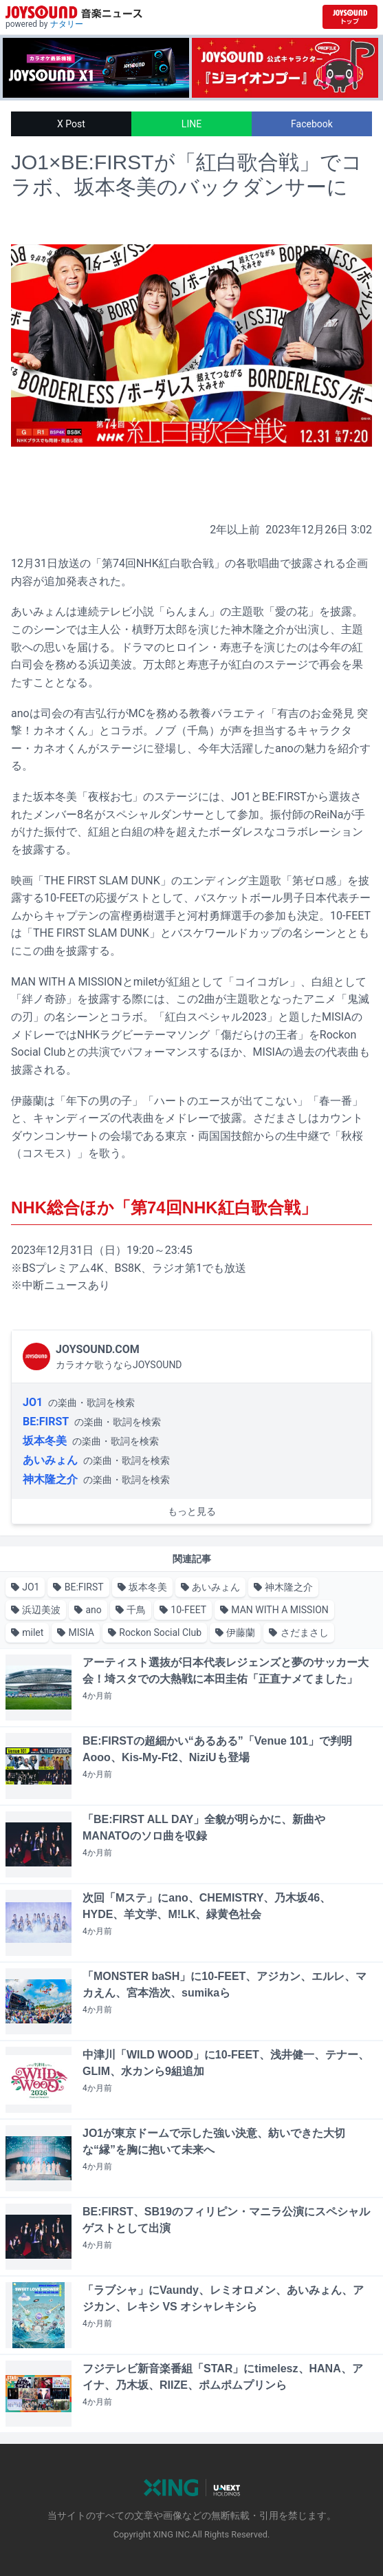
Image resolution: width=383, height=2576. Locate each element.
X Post (71, 123)
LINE (191, 123)
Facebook (312, 123)
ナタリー (66, 24)
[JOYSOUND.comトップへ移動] (349, 17)
